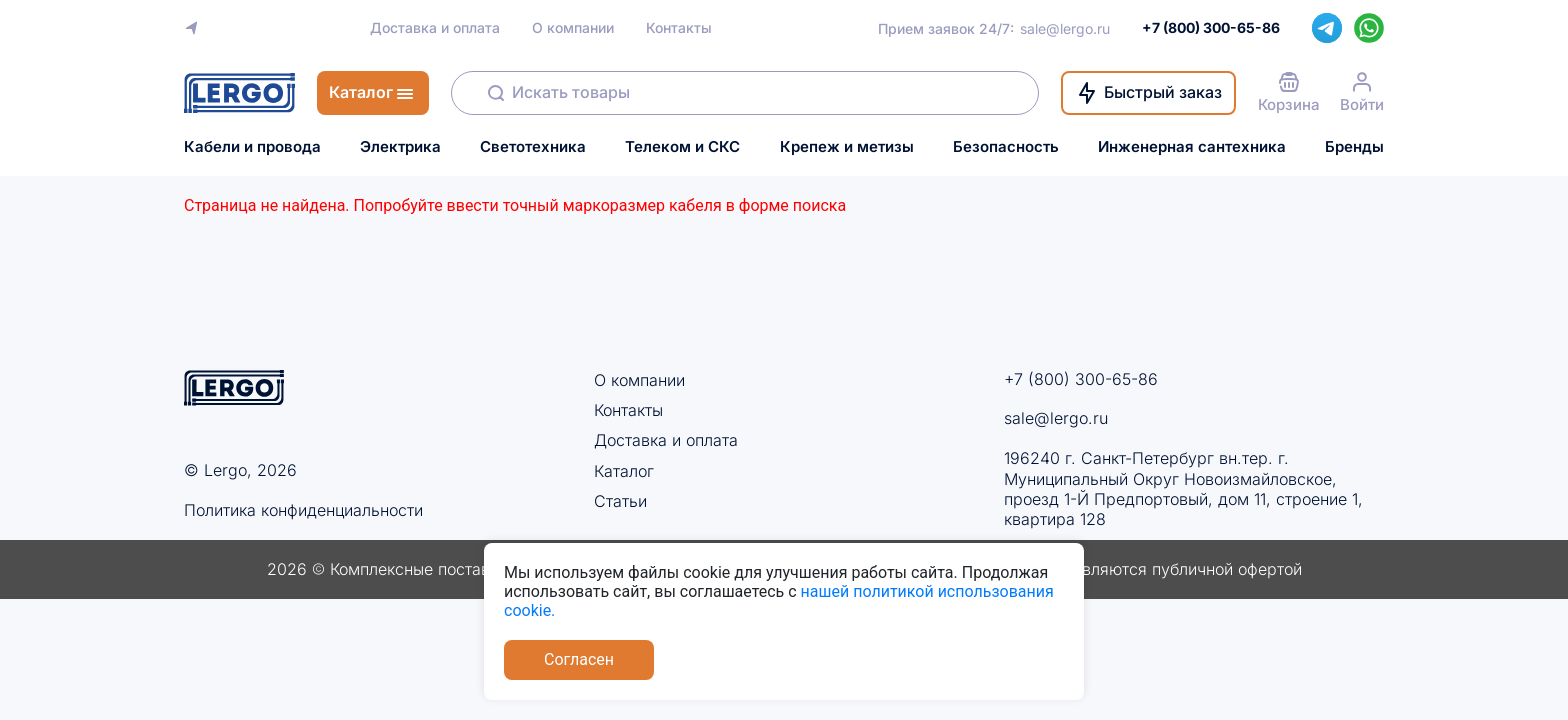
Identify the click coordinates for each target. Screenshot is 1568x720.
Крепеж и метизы (847, 147)
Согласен (579, 659)
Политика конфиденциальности (303, 510)
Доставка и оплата (435, 28)
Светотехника (533, 147)
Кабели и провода (252, 147)
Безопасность (1006, 147)
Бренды (1354, 147)
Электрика (400, 147)
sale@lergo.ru (1065, 28)
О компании (573, 28)
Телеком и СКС (682, 147)
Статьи (620, 501)
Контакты (679, 28)
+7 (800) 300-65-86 (1081, 379)
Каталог (624, 471)
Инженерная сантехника (1192, 147)
